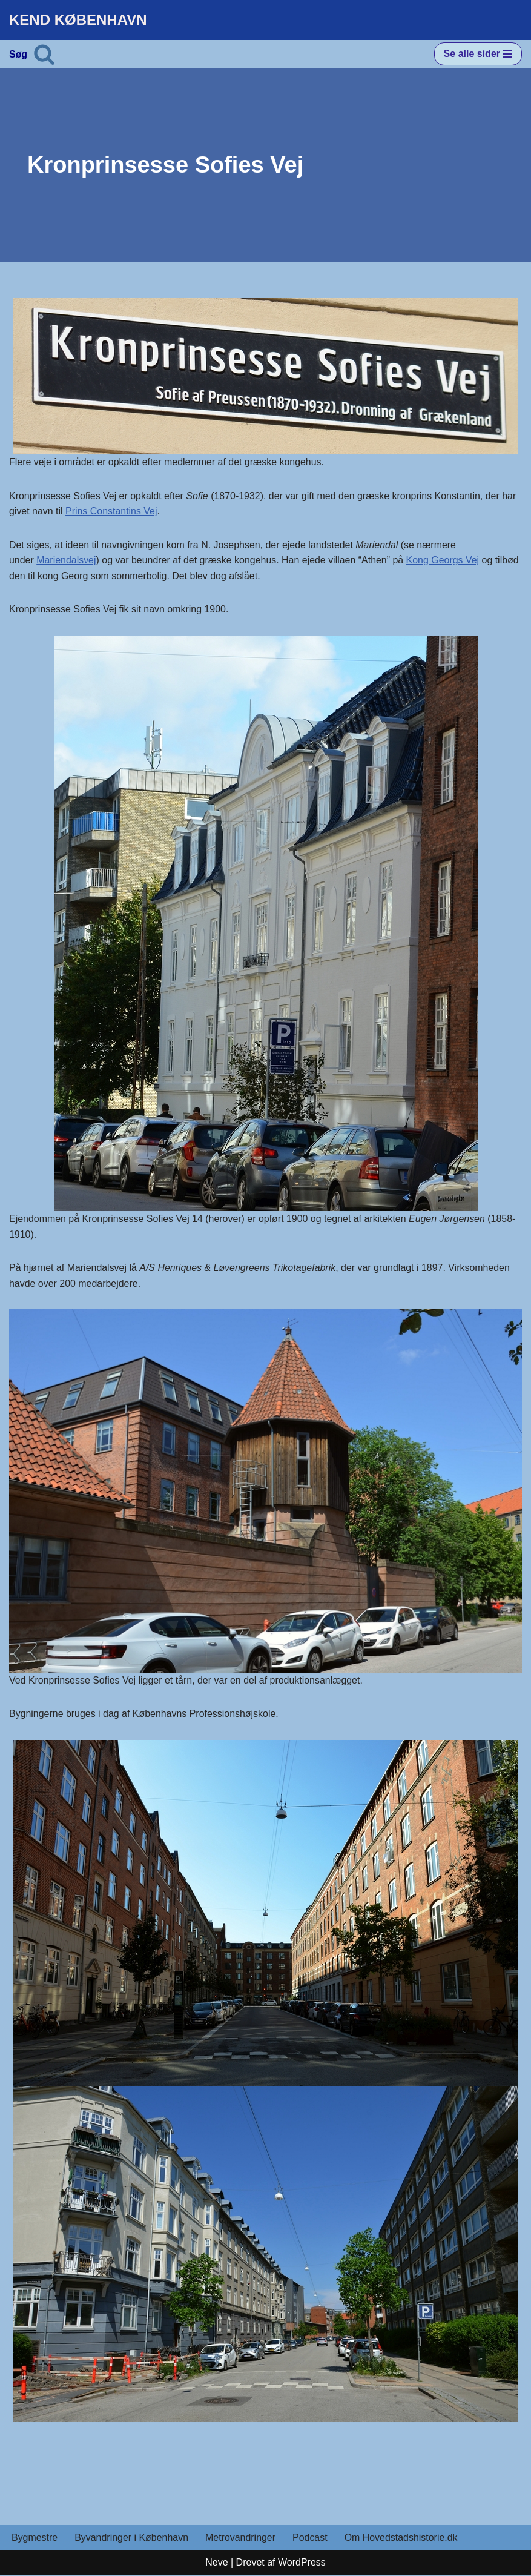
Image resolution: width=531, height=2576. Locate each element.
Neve (216, 2563)
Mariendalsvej (66, 561)
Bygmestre (35, 2538)
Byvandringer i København (131, 2538)
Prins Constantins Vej (111, 511)
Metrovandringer (241, 2538)
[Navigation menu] (478, 53)
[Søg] (44, 54)
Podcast (311, 2538)
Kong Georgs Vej (444, 561)
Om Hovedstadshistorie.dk (402, 2538)
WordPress (302, 2563)
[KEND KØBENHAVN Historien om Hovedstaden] (78, 20)
